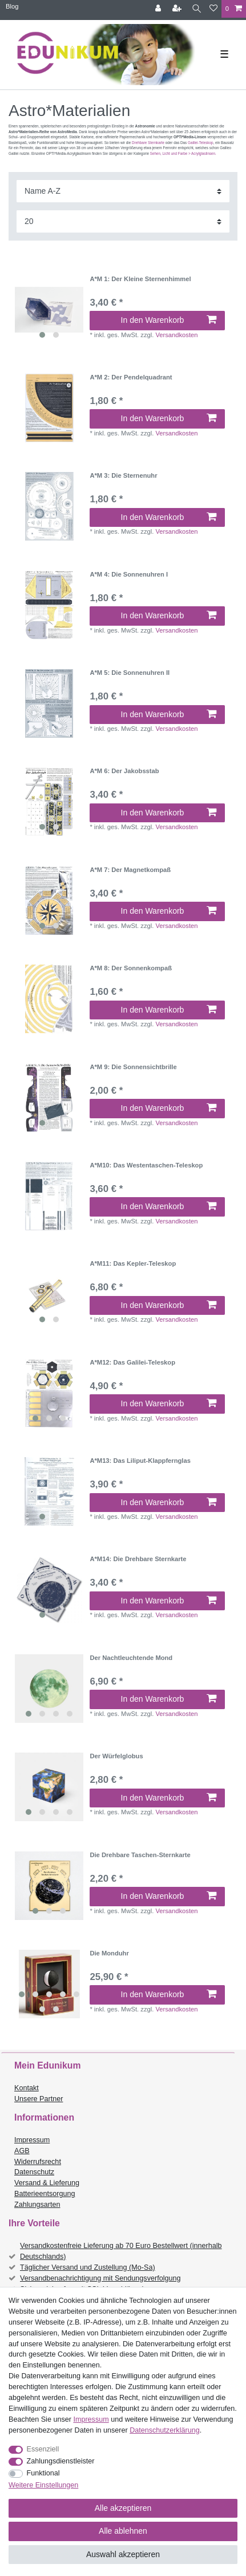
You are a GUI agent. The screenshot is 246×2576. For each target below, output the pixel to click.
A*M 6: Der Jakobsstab (124, 770)
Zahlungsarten (37, 2205)
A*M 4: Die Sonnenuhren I (129, 574)
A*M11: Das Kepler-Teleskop (133, 1263)
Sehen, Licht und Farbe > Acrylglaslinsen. (183, 153)
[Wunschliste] (213, 9)
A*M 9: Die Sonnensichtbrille (133, 1066)
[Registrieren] (178, 9)
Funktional (43, 2473)
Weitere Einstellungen (43, 2485)
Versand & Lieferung (46, 2183)
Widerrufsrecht (37, 2162)
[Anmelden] (159, 9)
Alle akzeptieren (123, 2508)
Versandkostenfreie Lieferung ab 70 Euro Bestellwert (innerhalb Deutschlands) (121, 2251)
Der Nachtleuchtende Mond (131, 1657)
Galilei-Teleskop (200, 143)
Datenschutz (34, 2172)
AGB (22, 2151)
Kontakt (26, 2088)
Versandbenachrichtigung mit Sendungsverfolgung (100, 2278)
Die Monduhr (109, 1953)
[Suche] (196, 9)
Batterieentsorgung (44, 2194)
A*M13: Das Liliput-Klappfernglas (140, 1460)
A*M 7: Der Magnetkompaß (130, 869)
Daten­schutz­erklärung (165, 2430)
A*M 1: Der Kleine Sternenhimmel (140, 278)
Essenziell (43, 2449)
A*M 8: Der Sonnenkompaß (131, 968)
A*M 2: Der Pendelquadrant (131, 377)
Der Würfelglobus (116, 1756)
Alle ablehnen (123, 2530)
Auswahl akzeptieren (123, 2554)
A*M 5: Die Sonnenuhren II (130, 672)
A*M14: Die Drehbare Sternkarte (138, 1558)
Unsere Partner (38, 2099)
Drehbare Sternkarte (148, 143)
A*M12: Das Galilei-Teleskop (132, 1362)
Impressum (32, 2140)
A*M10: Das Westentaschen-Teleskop (146, 1165)
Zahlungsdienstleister (61, 2461)
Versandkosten (176, 334)
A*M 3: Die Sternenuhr (123, 475)
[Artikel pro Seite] (123, 221)
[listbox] (49, 309)
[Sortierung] (123, 191)
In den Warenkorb (168, 320)
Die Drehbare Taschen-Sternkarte (140, 1854)
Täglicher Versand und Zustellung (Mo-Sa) (87, 2267)
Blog (12, 6)
